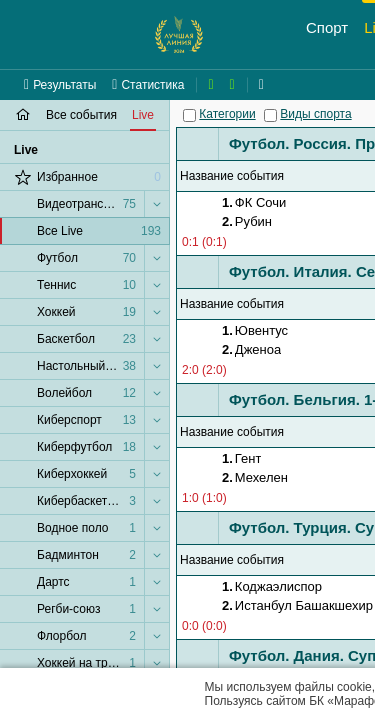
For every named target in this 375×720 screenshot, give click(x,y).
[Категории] (189, 115)
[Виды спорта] (270, 115)
